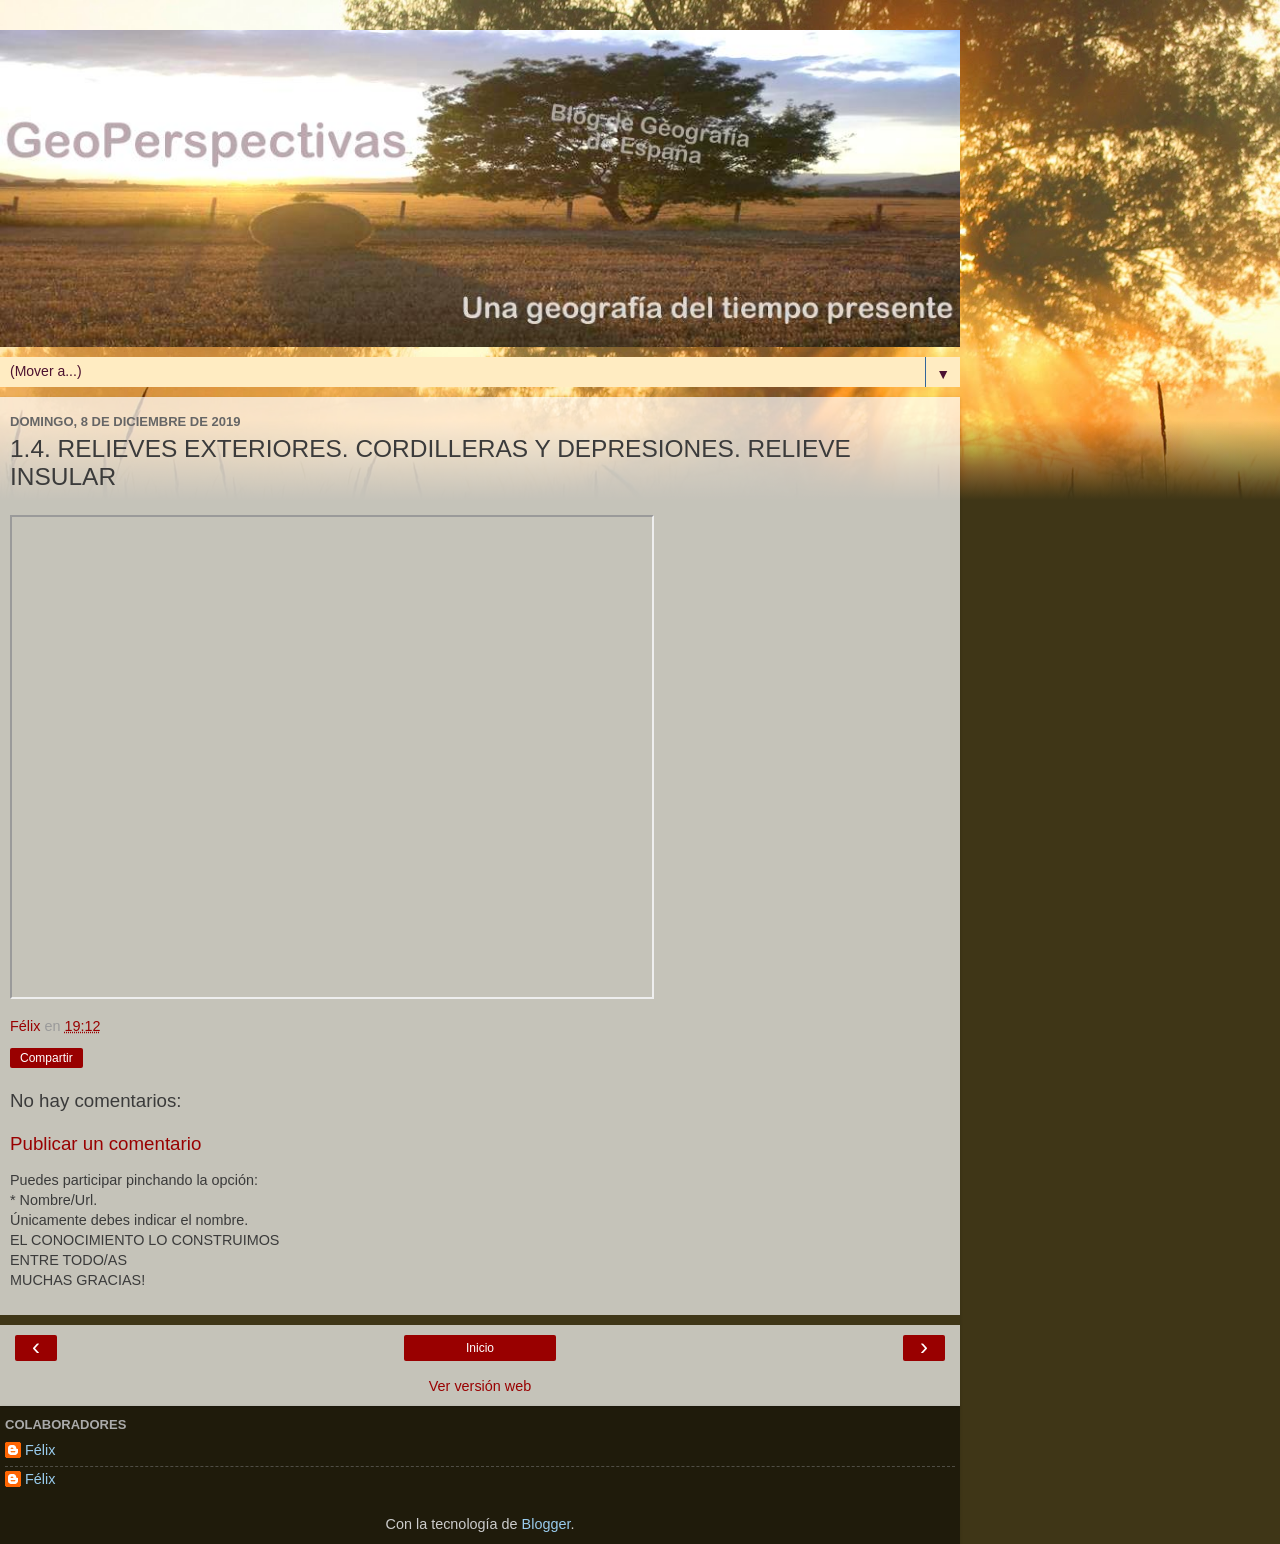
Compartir (46, 1058)
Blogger (546, 1524)
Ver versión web (480, 1386)
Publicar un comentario (105, 1143)
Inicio (480, 1348)
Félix (40, 1450)
